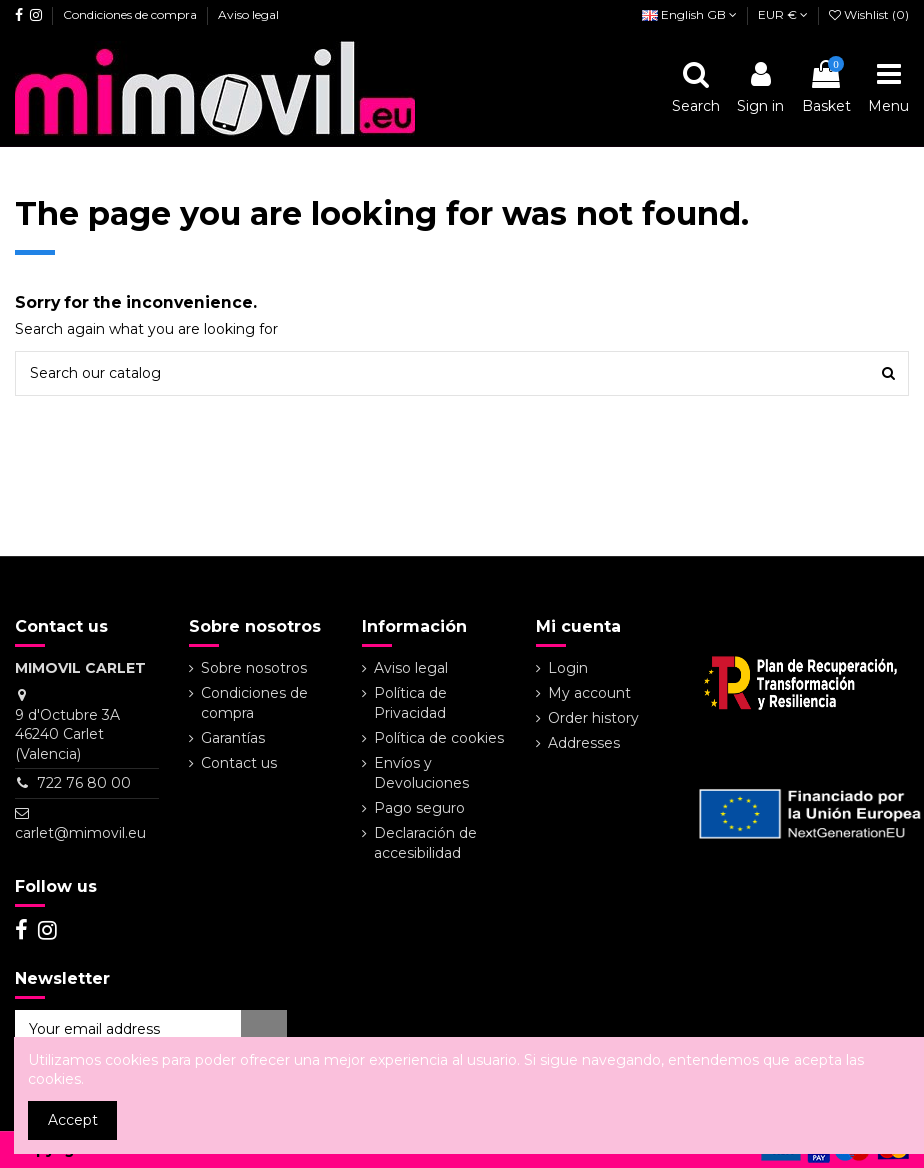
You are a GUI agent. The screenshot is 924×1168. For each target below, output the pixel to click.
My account (589, 693)
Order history (593, 718)
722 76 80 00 (84, 783)
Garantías (233, 738)
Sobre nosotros (254, 668)
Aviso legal (248, 14)
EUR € (783, 14)
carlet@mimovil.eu (80, 833)
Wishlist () (869, 14)
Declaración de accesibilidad (425, 843)
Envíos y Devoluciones (421, 773)
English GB (689, 14)
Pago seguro (419, 808)
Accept (73, 1120)
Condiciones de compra (131, 14)
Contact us (239, 763)
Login (568, 668)
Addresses (584, 743)
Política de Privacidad (410, 703)
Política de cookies (439, 738)
